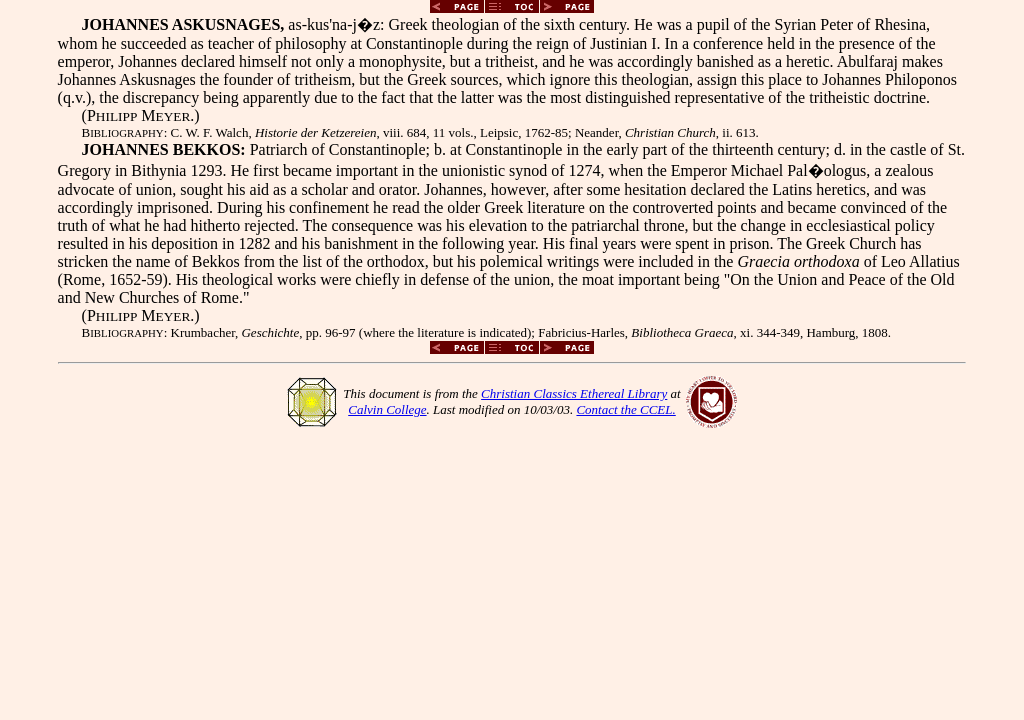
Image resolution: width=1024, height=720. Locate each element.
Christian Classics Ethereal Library (574, 393)
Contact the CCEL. (625, 409)
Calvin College (387, 409)
